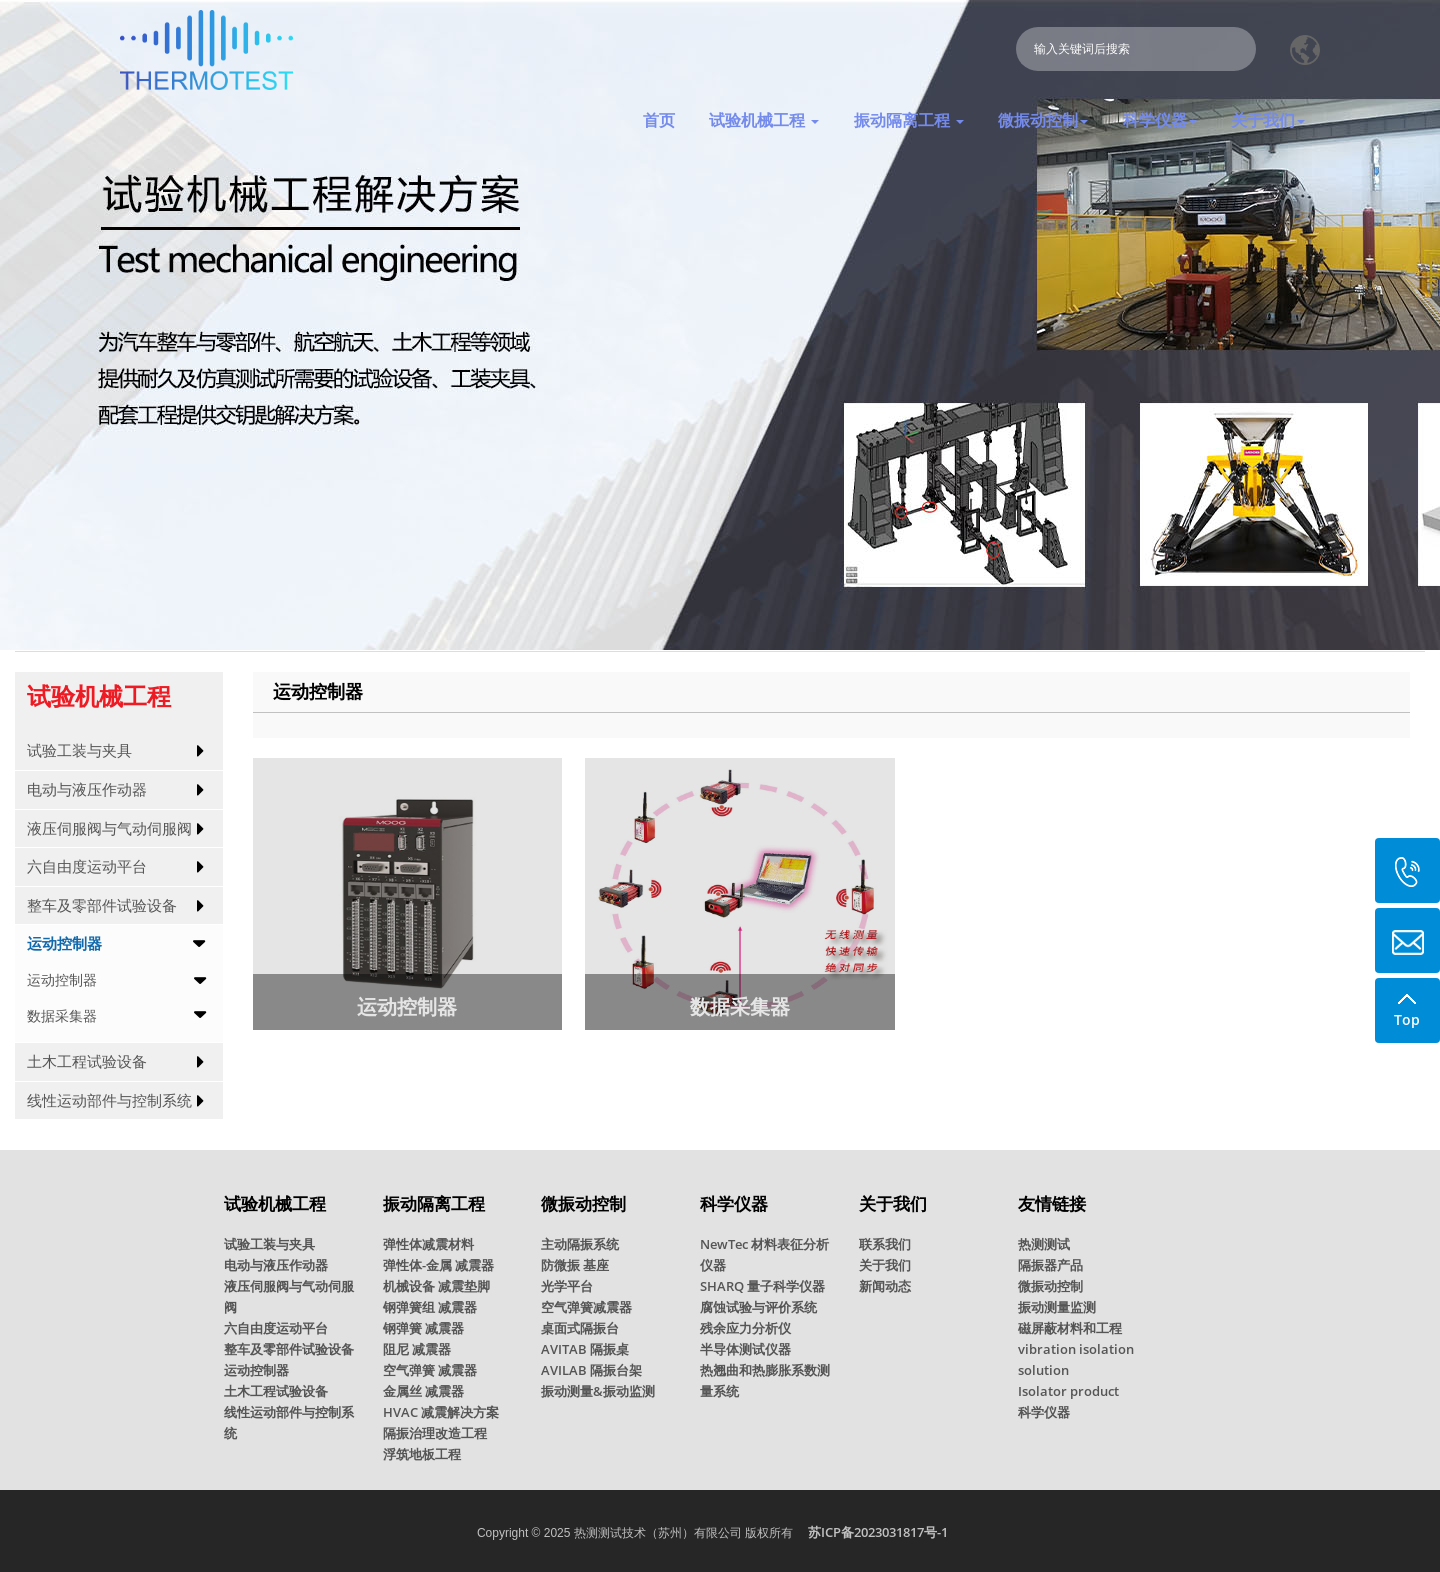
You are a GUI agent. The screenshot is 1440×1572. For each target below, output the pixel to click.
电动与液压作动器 (87, 789)
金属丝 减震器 (423, 1391)
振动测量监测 (1057, 1307)
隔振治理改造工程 (435, 1433)
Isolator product (1068, 1391)
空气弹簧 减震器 (430, 1370)
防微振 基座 (575, 1265)
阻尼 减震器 (417, 1349)
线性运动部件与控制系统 (109, 1100)
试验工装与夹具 (79, 750)
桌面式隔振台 (580, 1328)
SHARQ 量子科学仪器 (762, 1286)
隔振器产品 (1050, 1265)
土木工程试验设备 (87, 1061)
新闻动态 (885, 1286)
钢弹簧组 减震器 (430, 1307)
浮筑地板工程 (422, 1454)
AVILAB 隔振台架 (591, 1370)
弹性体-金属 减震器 (438, 1265)
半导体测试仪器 (745, 1349)
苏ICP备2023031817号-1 (878, 1532)
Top (1407, 1003)
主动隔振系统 (580, 1244)
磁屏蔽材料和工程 (1070, 1328)
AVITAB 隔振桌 (585, 1349)
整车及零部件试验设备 (102, 905)
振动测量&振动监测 (598, 1391)
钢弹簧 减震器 (423, 1328)
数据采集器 (62, 1016)
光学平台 (567, 1286)
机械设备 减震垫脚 (436, 1286)
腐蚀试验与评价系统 (758, 1307)
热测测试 (1044, 1244)
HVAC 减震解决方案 (441, 1412)
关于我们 (885, 1265)
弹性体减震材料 (428, 1244)
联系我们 (885, 1244)
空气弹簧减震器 (586, 1307)
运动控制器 (64, 943)
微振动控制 (1050, 1286)
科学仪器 (1044, 1412)
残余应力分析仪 (745, 1328)
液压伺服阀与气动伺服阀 (109, 828)
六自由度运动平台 (87, 866)
